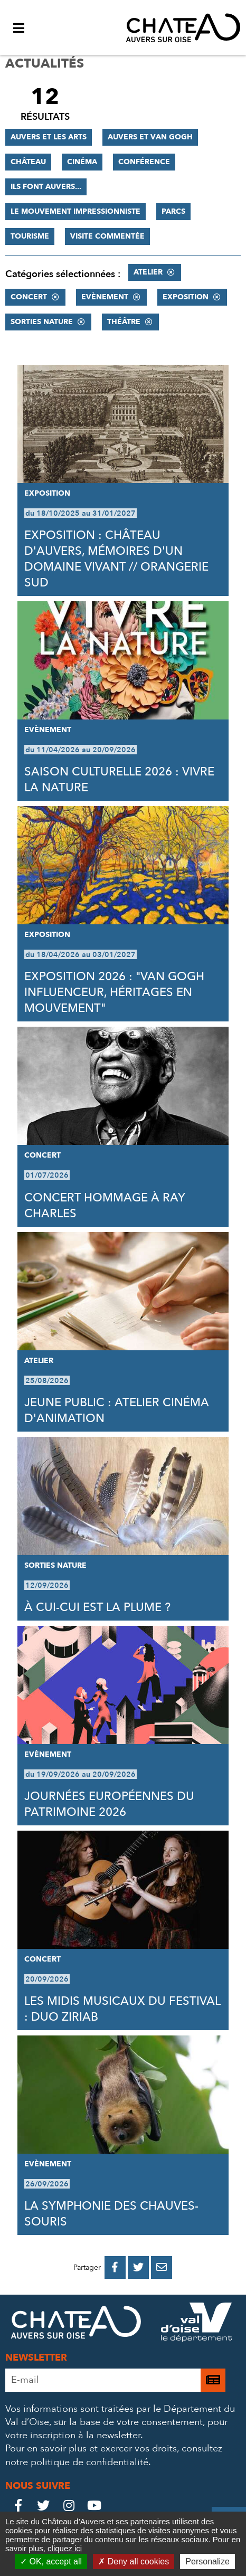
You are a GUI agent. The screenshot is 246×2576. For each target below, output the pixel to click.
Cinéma (82, 162)
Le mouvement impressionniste (75, 211)
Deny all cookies (133, 2561)
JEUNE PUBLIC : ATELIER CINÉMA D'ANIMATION (116, 1410)
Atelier (148, 272)
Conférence (144, 162)
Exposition (186, 297)
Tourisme (30, 236)
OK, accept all (51, 2561)
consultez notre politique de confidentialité (113, 2455)
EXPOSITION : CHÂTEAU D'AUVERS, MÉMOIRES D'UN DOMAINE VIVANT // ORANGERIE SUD (116, 559)
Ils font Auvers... (46, 187)
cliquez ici (65, 2548)
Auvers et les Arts (49, 137)
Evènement (104, 297)
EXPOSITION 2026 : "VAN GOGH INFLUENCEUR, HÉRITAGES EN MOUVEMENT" (114, 992)
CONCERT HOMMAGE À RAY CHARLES (104, 1205)
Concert (29, 297)
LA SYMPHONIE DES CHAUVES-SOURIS (111, 2214)
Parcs (173, 211)
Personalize (207, 2561)
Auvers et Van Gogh (150, 137)
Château (28, 162)
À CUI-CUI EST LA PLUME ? (97, 1607)
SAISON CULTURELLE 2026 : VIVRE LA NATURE (119, 779)
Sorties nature (42, 322)
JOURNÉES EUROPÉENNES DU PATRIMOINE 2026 (109, 1804)
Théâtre (123, 322)
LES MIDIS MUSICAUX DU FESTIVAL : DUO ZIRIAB (122, 2009)
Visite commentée (107, 236)
